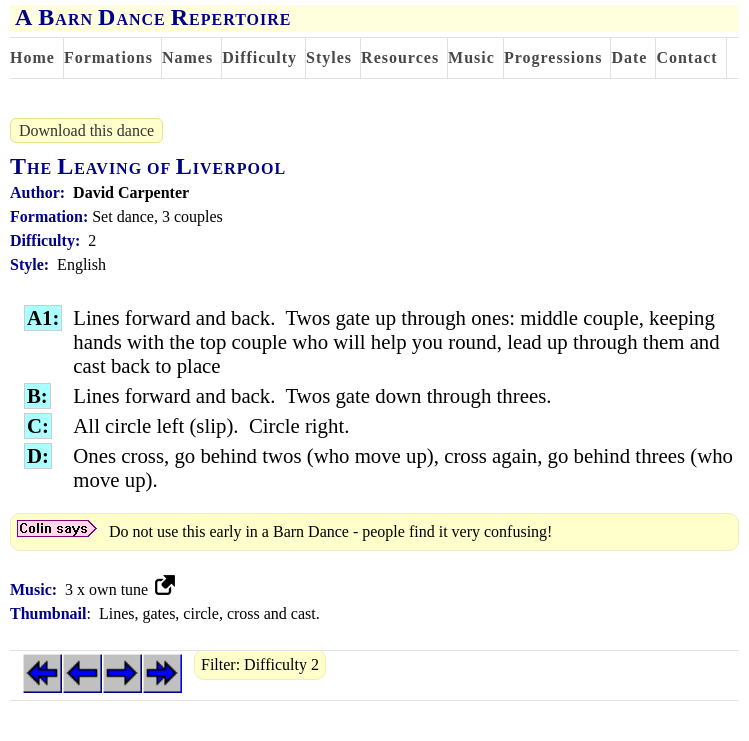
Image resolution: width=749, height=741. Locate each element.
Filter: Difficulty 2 (260, 664)
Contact (686, 57)
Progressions (553, 57)
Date (629, 57)
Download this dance (86, 130)
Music (471, 57)
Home (32, 57)
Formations (108, 57)
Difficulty (259, 57)
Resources (400, 57)
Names (187, 57)
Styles (329, 57)
